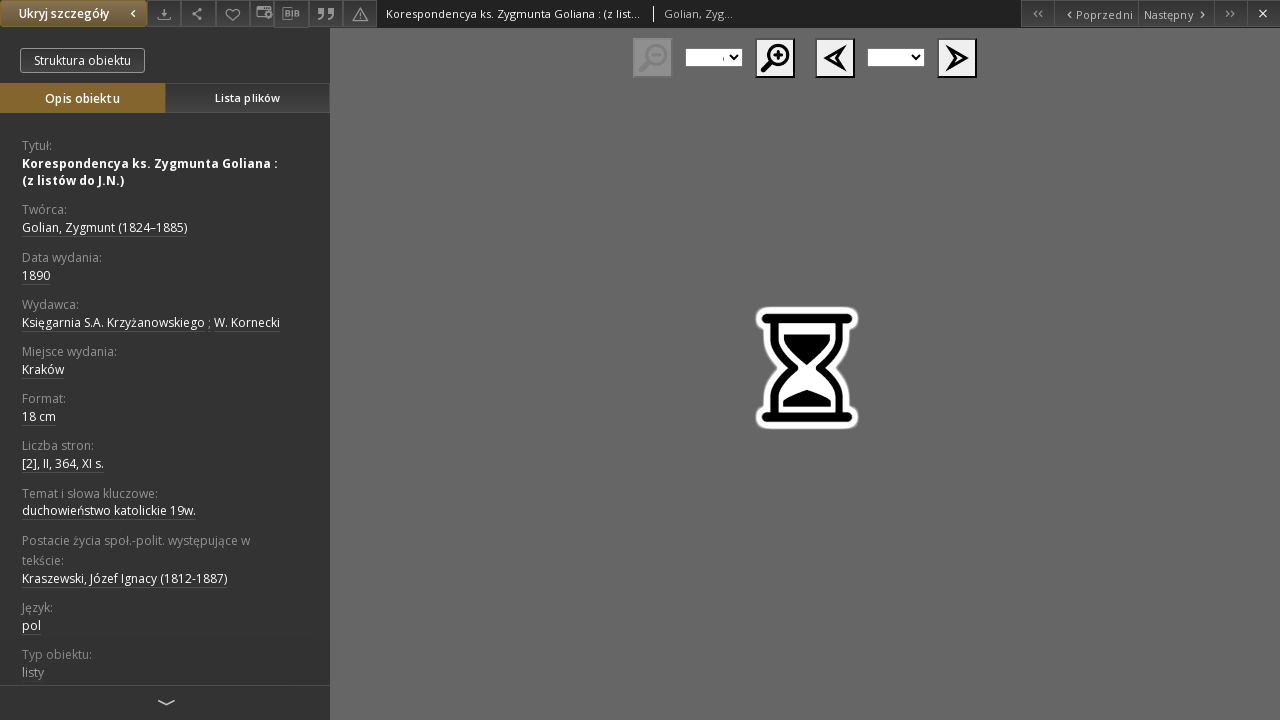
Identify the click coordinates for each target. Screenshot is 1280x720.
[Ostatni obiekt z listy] (1230, 13)
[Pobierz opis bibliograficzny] (291, 14)
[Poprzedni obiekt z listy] (1095, 13)
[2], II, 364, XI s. (63, 463)
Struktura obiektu (82, 60)
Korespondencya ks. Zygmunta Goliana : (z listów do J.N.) (150, 172)
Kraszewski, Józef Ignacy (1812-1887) (124, 578)
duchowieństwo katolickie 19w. (109, 510)
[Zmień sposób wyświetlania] (262, 13)
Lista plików (247, 97)
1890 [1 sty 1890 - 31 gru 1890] (36, 275)
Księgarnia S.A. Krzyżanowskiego (113, 322)
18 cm (39, 416)
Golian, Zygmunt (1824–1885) (104, 227)
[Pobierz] (164, 13)
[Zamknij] (1263, 13)
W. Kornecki (247, 322)
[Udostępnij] (198, 13)
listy (33, 672)
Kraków (43, 369)
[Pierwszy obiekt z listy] (1037, 13)
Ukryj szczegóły (80, 13)
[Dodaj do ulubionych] (233, 13)
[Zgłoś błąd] (360, 13)
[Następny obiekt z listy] (1176, 13)
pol (31, 625)
